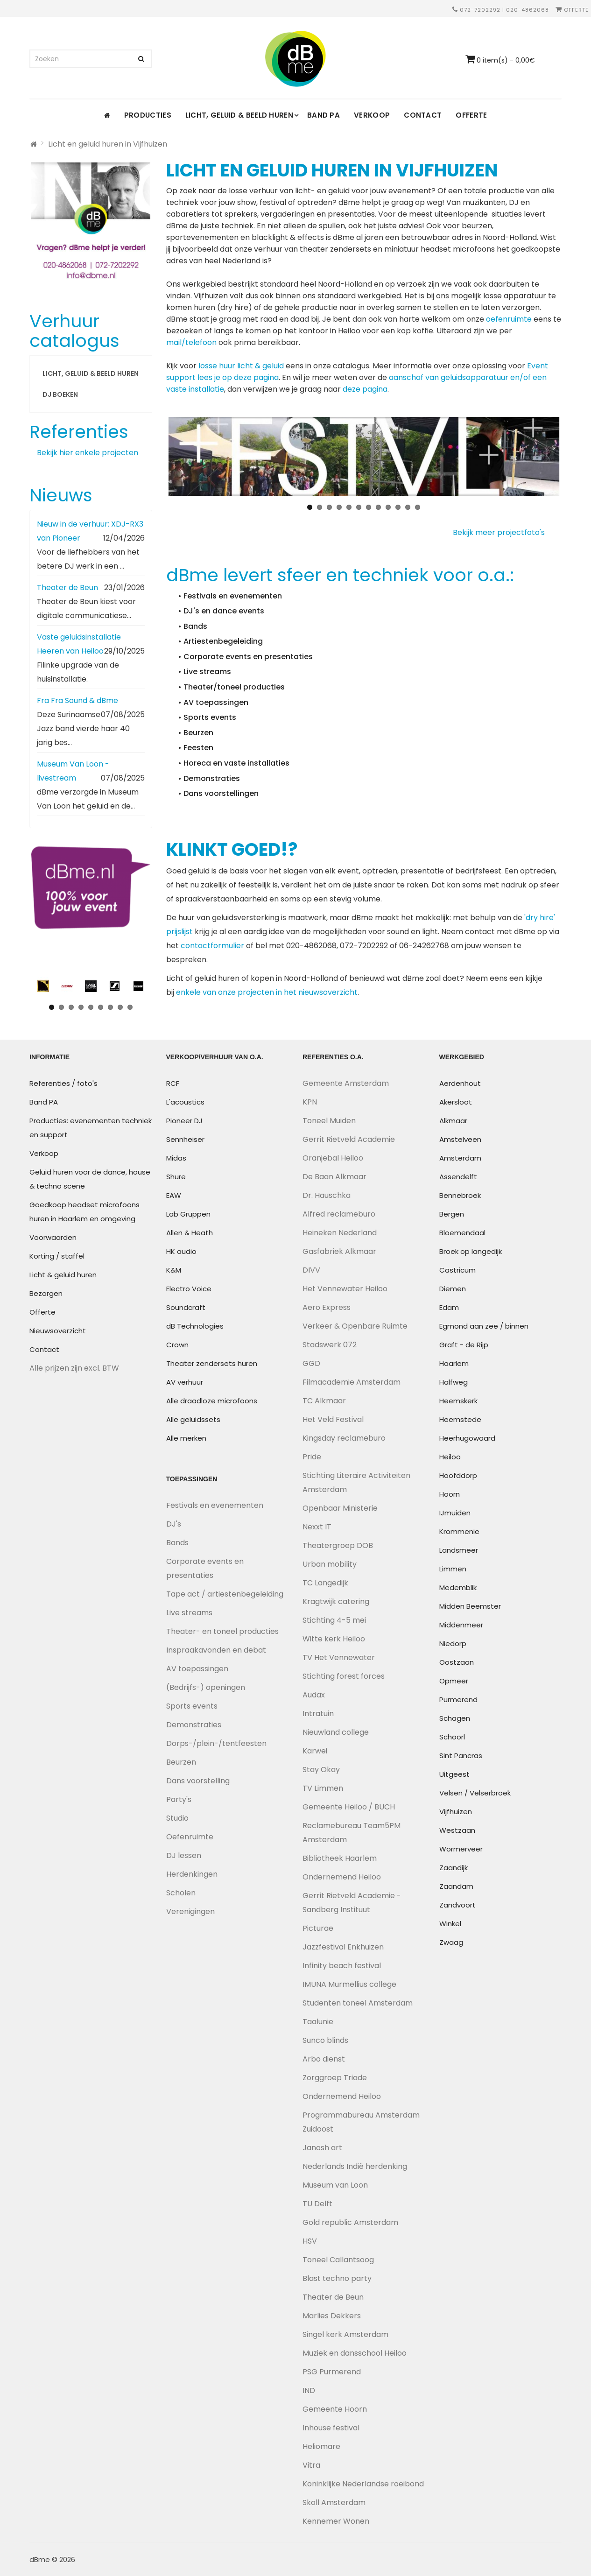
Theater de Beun (67, 587)
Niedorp (452, 1643)
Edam (449, 1307)
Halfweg (453, 1382)
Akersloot (455, 1102)
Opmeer (453, 1681)
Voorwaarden (53, 1237)
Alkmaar (453, 1121)
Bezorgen (46, 1293)
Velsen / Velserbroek (475, 1793)
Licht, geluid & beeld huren (239, 115)
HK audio (181, 1251)
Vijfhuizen (455, 1811)
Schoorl (452, 1737)
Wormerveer (461, 1849)
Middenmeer (461, 1625)
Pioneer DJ (184, 1121)
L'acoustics (185, 1102)
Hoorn (449, 1494)
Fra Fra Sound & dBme (77, 700)
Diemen (452, 1289)
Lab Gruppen (188, 1214)
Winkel (450, 1923)
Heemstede (460, 1419)
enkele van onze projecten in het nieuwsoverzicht (267, 992)
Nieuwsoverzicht (57, 1331)
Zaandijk (453, 1867)
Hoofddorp (458, 1475)
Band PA (323, 115)
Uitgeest (454, 1774)
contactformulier (212, 945)
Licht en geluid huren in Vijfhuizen (107, 144)
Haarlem (454, 1363)
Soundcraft (185, 1307)
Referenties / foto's (63, 1083)
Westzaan (457, 1830)
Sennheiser (185, 1139)
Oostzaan (456, 1662)
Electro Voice (188, 1289)
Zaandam (456, 1886)
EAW (173, 1195)
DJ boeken (60, 394)
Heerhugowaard (467, 1438)
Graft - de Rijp (463, 1345)
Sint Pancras (460, 1755)
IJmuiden (455, 1513)
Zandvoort (457, 1905)
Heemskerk (458, 1401)
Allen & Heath (189, 1233)
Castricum (457, 1270)
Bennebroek (460, 1195)
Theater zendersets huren (211, 1363)
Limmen (452, 1569)
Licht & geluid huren (63, 1275)
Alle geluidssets (193, 1419)
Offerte (572, 10)
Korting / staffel (56, 1256)
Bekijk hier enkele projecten (87, 452)
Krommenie (459, 1531)
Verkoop (372, 115)
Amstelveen (460, 1139)
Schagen (454, 1718)
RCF (172, 1083)
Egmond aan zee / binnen (483, 1326)
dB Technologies (195, 1326)
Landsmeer (458, 1550)
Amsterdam (460, 1158)
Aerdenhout (460, 1083)
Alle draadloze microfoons (211, 1401)
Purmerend (458, 1699)
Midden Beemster (470, 1606)
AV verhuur (184, 1382)
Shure (176, 1177)
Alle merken (186, 1438)
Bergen (451, 1214)
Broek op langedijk (470, 1251)
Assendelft (458, 1177)
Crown (177, 1345)
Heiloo (450, 1457)
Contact (423, 115)
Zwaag (451, 1942)
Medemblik (458, 1587)
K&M (173, 1270)
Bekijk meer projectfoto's (502, 532)
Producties (147, 115)
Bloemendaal (462, 1233)
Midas (176, 1158)
